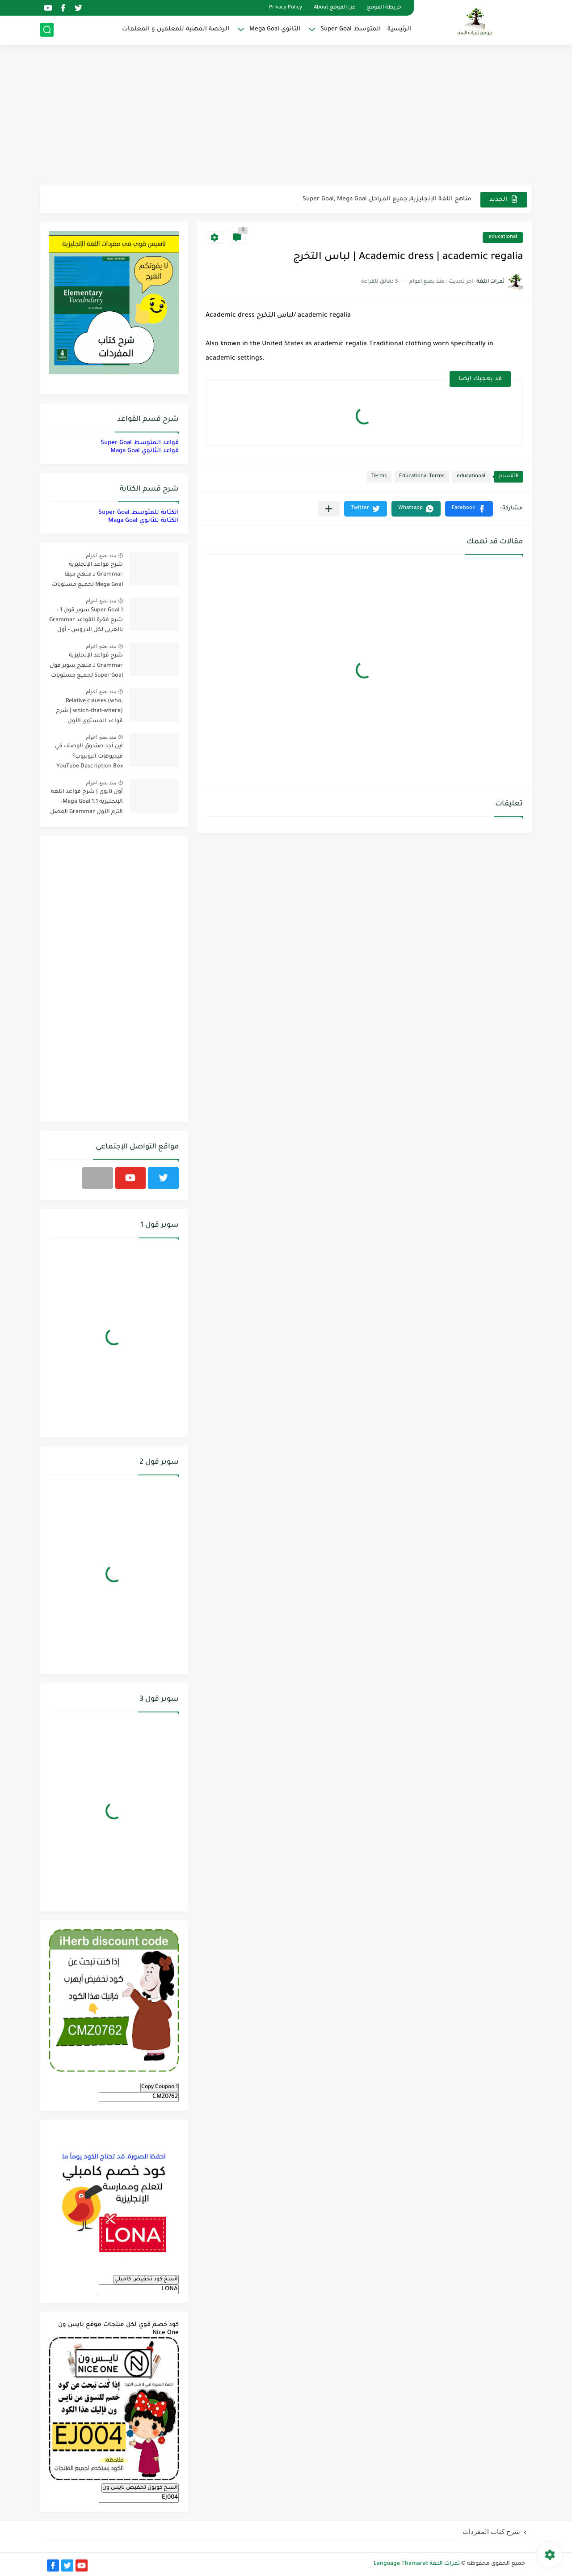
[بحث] (47, 30)
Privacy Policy (285, 8)
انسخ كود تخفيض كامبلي (146, 2279)
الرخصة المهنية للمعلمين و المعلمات (175, 29)
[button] (469, 509)
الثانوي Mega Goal (274, 29)
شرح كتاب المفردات (491, 2531)
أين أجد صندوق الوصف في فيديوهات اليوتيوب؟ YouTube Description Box (89, 756)
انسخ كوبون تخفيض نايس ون (140, 2488)
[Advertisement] (286, 116)
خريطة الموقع (384, 8)
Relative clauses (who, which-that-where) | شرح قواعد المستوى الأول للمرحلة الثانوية (89, 712)
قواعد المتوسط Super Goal (140, 443)
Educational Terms (422, 476)
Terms (379, 476)
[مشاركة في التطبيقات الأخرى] (329, 509)
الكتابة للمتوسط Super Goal (138, 512)
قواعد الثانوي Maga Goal (144, 451)
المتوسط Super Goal (350, 29)
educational (502, 237)
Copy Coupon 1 (159, 2087)
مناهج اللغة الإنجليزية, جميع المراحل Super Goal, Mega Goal (387, 199)
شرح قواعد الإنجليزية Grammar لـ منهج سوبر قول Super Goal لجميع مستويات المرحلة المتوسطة (86, 667)
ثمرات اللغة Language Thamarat (417, 2564)
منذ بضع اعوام (101, 555)
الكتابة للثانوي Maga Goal (143, 520)
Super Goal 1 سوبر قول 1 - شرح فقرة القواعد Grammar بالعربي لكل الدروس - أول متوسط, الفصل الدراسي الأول (86, 621)
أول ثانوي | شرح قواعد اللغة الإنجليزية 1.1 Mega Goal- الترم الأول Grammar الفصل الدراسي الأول (86, 803)
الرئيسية (399, 29)
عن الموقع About (334, 8)
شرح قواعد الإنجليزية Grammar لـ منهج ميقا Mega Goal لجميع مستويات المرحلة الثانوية (87, 576)
